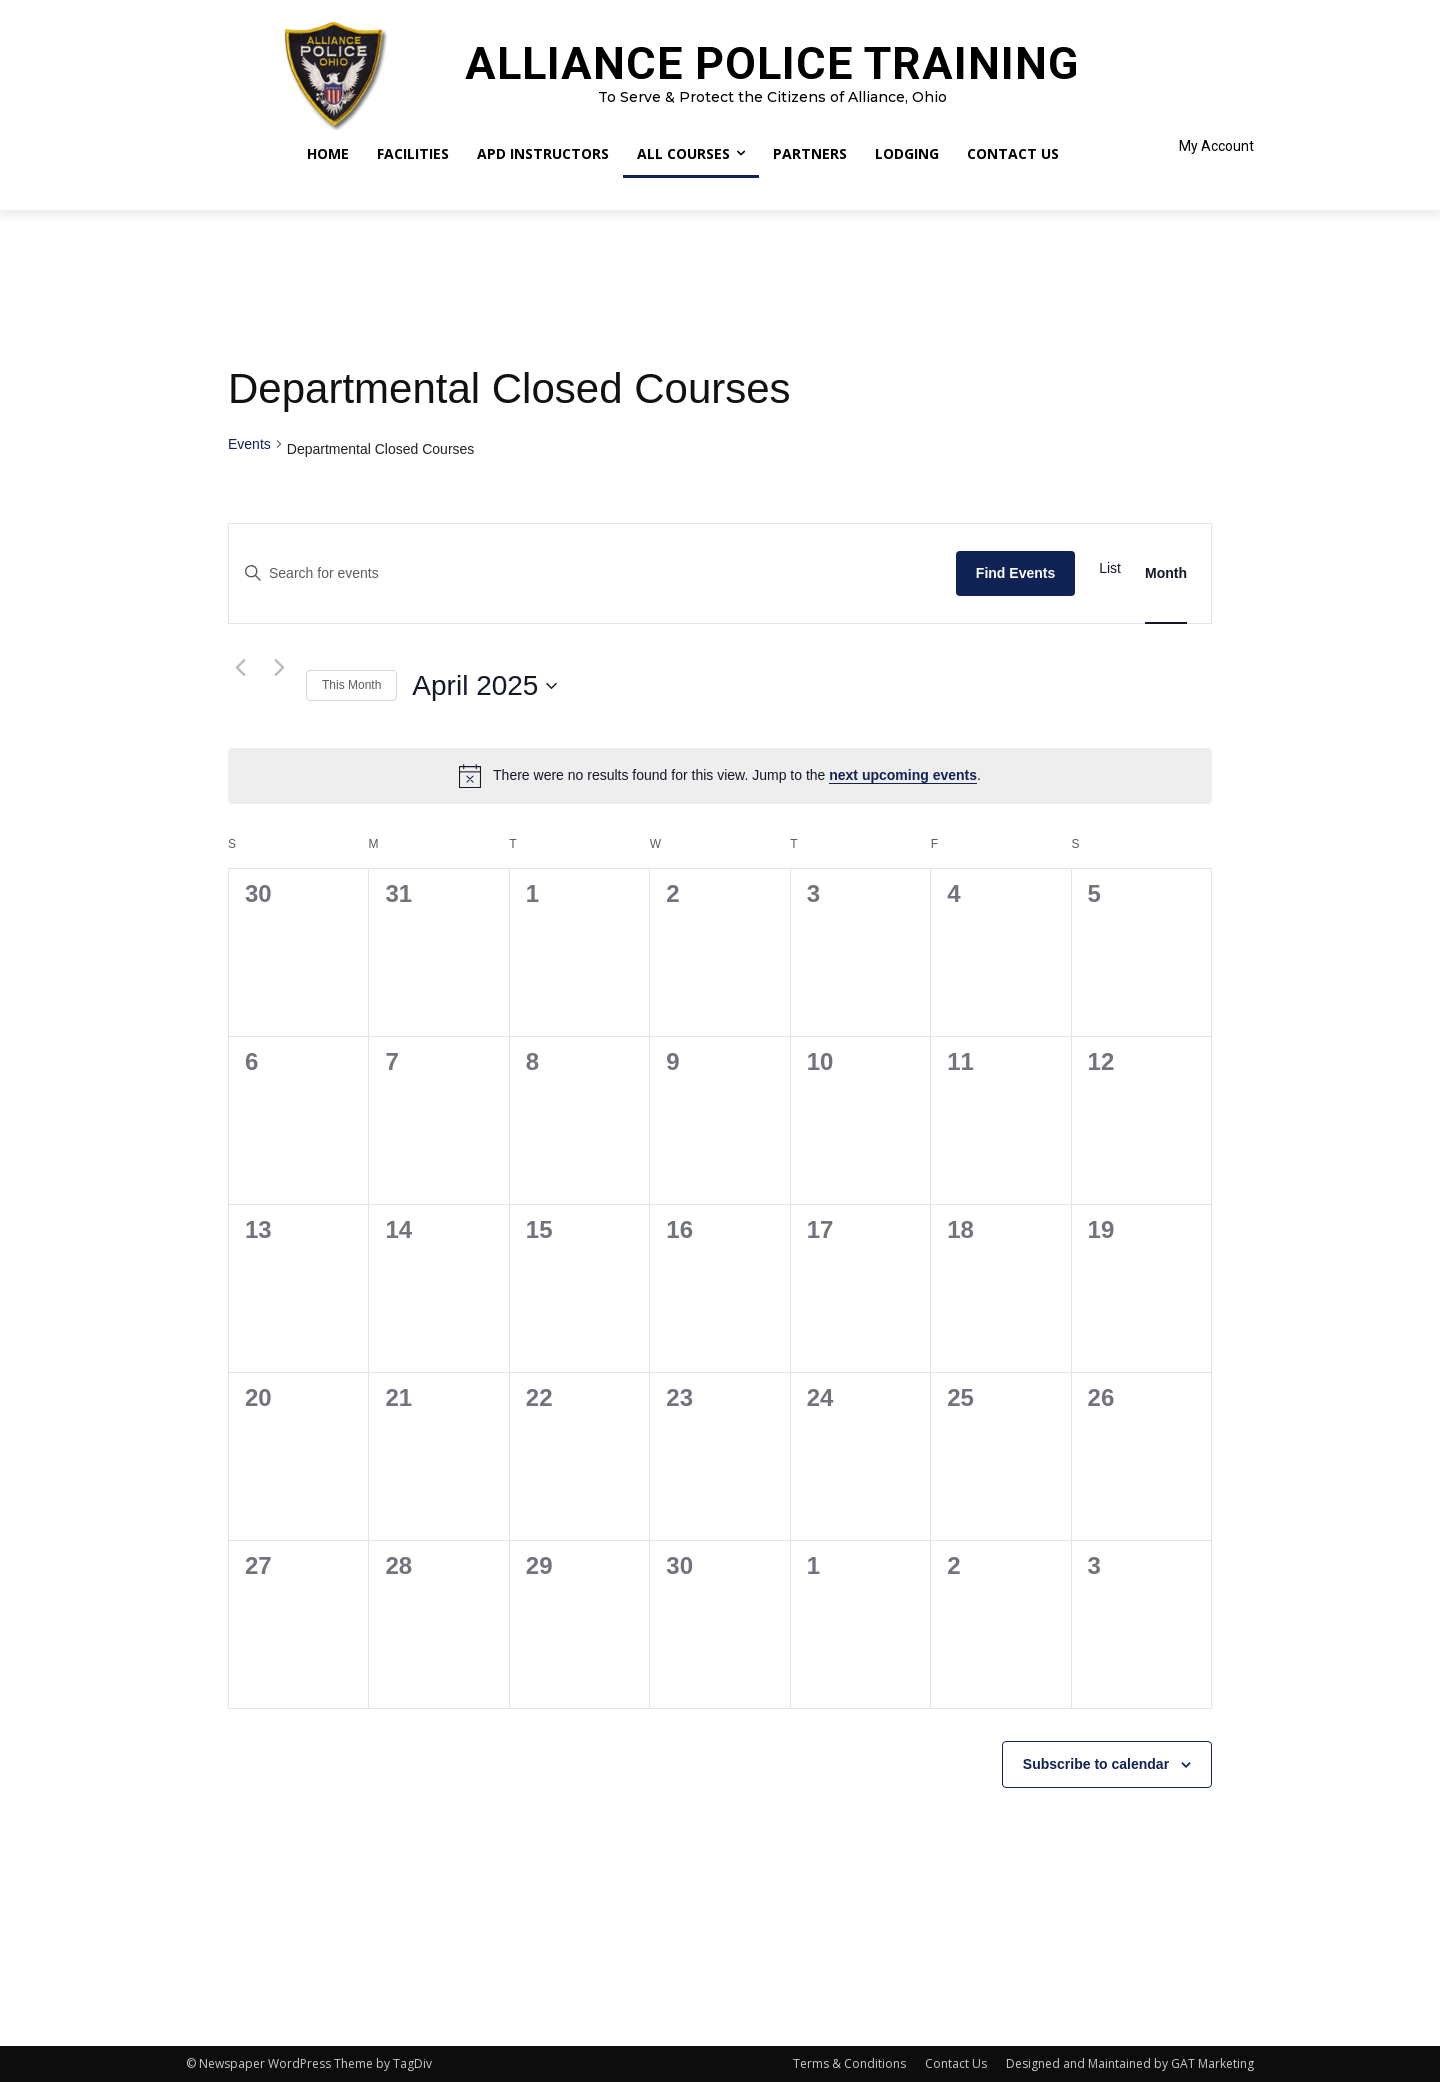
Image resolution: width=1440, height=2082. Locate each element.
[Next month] (279, 668)
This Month (351, 685)
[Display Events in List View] (1110, 568)
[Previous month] (240, 668)
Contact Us (956, 2063)
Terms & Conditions (849, 2063)
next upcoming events (903, 775)
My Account (1216, 146)
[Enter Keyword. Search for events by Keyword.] (592, 573)
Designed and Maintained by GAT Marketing (1130, 2063)
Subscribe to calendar (1096, 1764)
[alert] (720, 776)
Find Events (1015, 573)
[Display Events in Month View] (1166, 573)
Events (249, 444)
